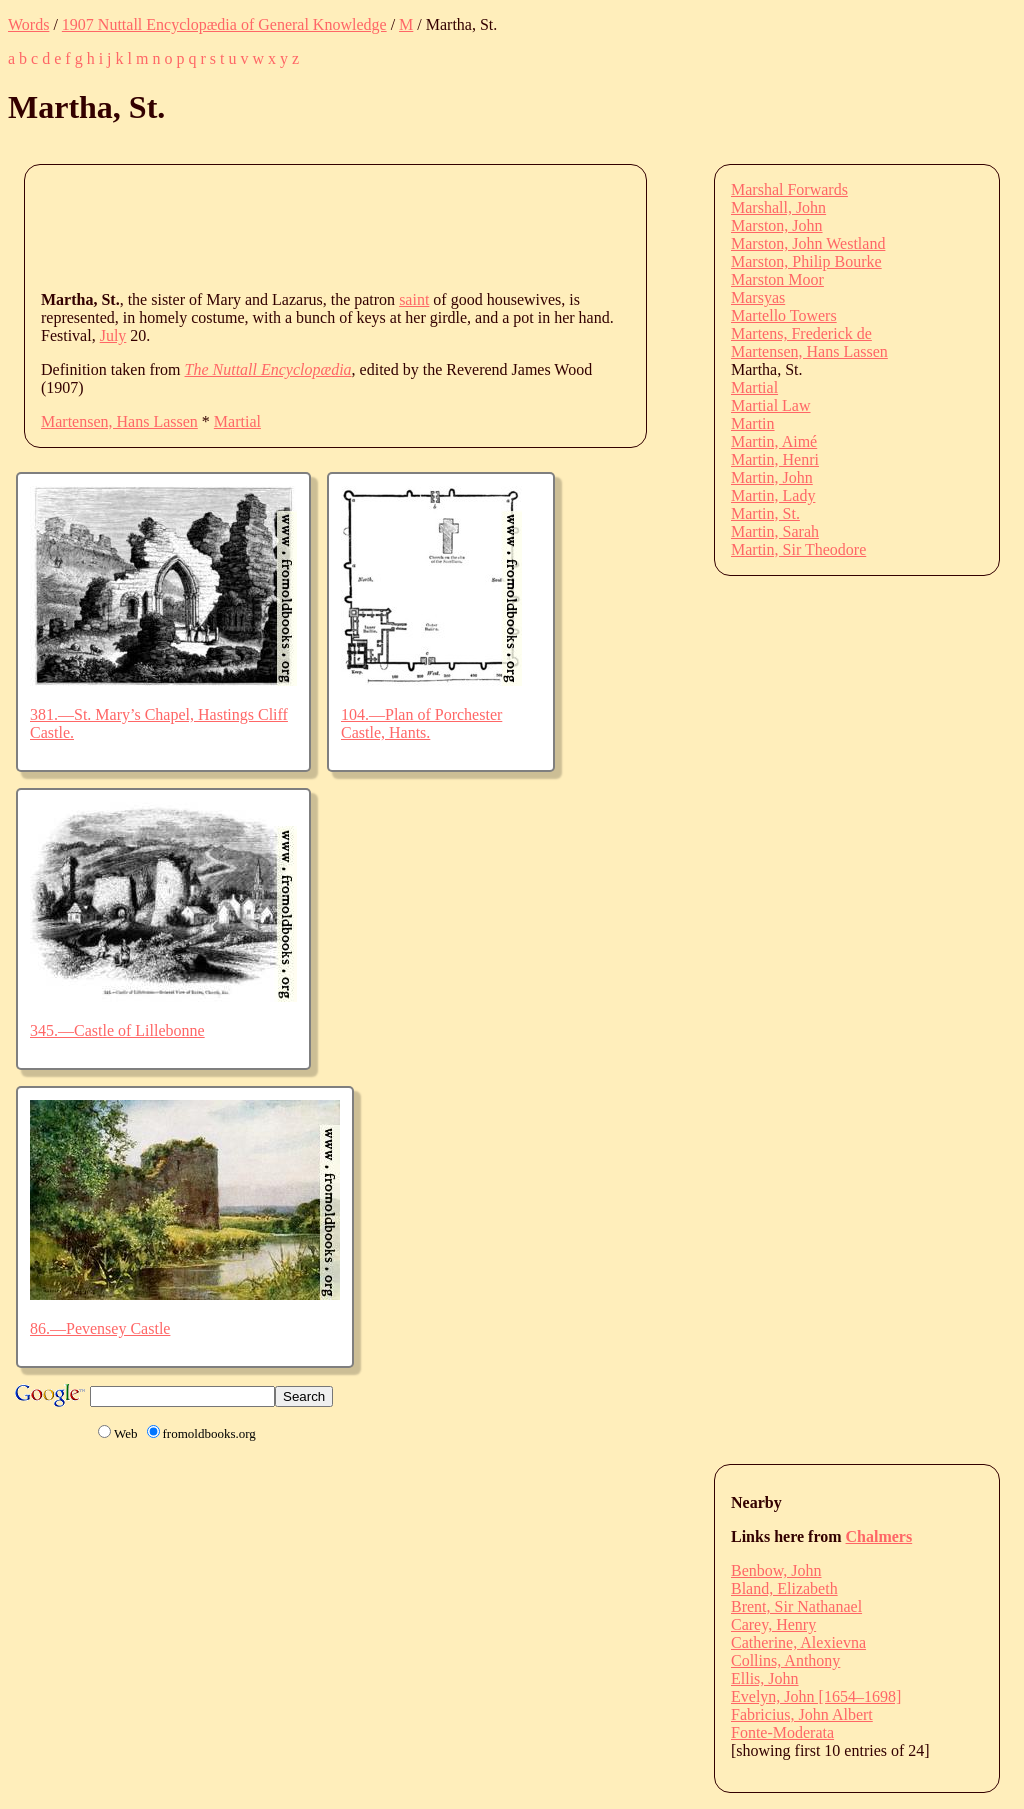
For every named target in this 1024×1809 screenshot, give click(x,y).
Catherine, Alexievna (798, 1642)
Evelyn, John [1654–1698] (816, 1696)
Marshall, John (778, 207)
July (113, 335)
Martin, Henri (775, 459)
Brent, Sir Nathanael (796, 1606)
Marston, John (777, 225)
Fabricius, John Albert (802, 1714)
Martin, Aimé (774, 441)
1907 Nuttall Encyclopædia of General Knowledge (224, 24)
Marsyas (758, 297)
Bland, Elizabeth (784, 1588)
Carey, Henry (773, 1624)
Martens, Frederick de (801, 333)
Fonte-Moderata (782, 1732)
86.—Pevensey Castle (100, 1328)
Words (28, 24)
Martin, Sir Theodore (798, 549)
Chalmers (879, 1536)
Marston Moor (777, 279)
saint (414, 299)
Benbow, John (776, 1570)
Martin (753, 423)
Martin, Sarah (775, 531)
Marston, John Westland (808, 243)
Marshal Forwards (789, 189)
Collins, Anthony (785, 1660)
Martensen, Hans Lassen (119, 421)
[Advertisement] (405, 226)
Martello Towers (784, 315)
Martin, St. (765, 513)
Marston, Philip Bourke (806, 261)
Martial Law (771, 405)
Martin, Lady (773, 495)
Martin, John (772, 477)
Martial (237, 421)
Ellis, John (765, 1678)
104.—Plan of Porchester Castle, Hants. (421, 723)
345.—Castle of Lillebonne (117, 1030)
